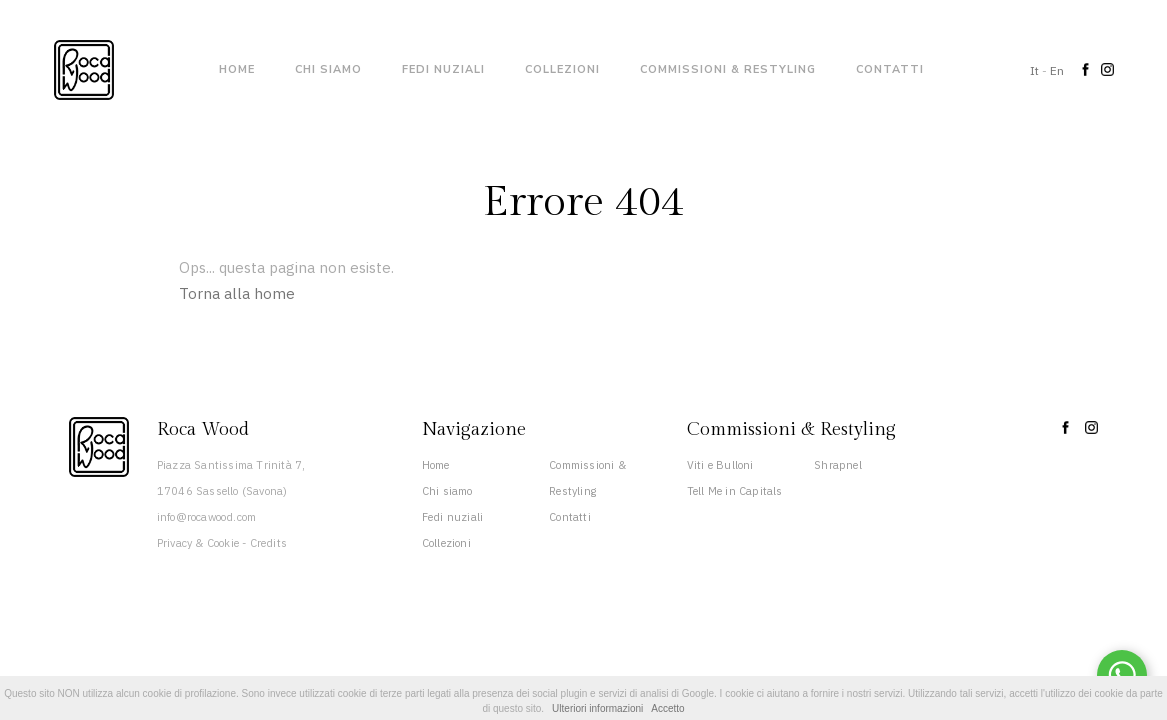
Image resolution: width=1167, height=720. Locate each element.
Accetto (667, 708)
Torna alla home (237, 293)
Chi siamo (328, 69)
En (1057, 70)
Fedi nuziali (443, 69)
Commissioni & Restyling (728, 69)
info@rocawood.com (206, 517)
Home (237, 69)
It (1034, 70)
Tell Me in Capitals (735, 491)
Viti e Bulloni (720, 465)
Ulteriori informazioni (597, 708)
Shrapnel (838, 465)
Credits (268, 543)
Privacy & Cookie (198, 543)
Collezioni (562, 69)
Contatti (890, 69)
